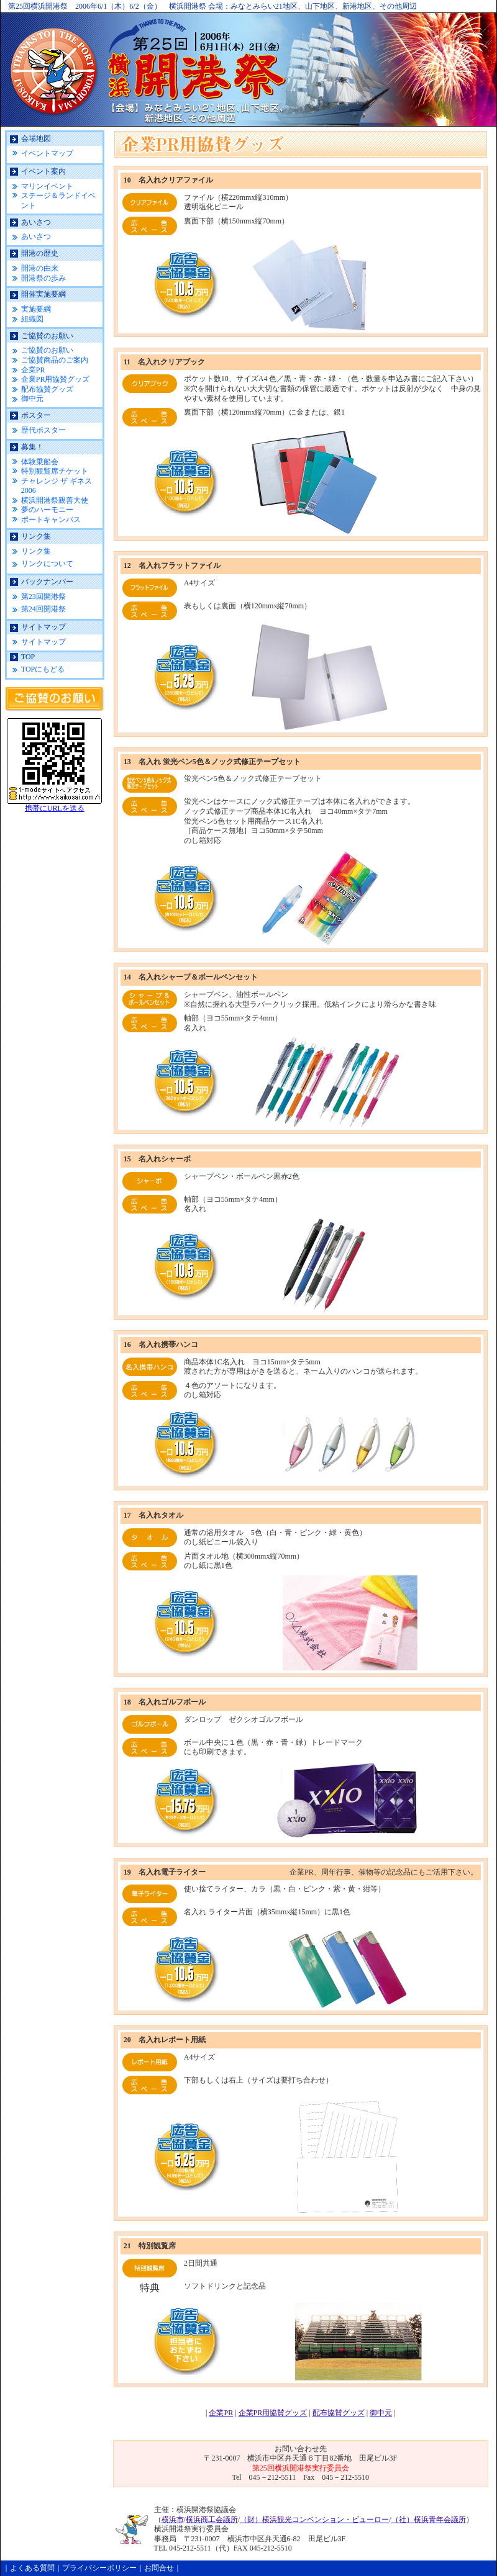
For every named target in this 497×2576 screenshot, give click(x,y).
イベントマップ (47, 153)
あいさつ (36, 236)
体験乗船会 (39, 461)
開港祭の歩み (43, 278)
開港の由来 (39, 268)
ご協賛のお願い (47, 350)
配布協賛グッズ (47, 389)
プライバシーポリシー (99, 2568)
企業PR (33, 370)
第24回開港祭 (43, 609)
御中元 (32, 398)
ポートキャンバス (51, 519)
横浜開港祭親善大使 (54, 500)
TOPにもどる (43, 669)
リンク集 (36, 551)
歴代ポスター (43, 430)
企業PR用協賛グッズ (55, 379)
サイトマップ (43, 641)
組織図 (32, 319)
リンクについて (47, 563)
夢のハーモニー (47, 509)
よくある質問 (32, 2568)
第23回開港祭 (43, 596)
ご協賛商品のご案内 (54, 360)
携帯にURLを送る (54, 808)
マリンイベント (47, 186)
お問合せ (159, 2568)
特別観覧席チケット (54, 471)
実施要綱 (36, 309)
